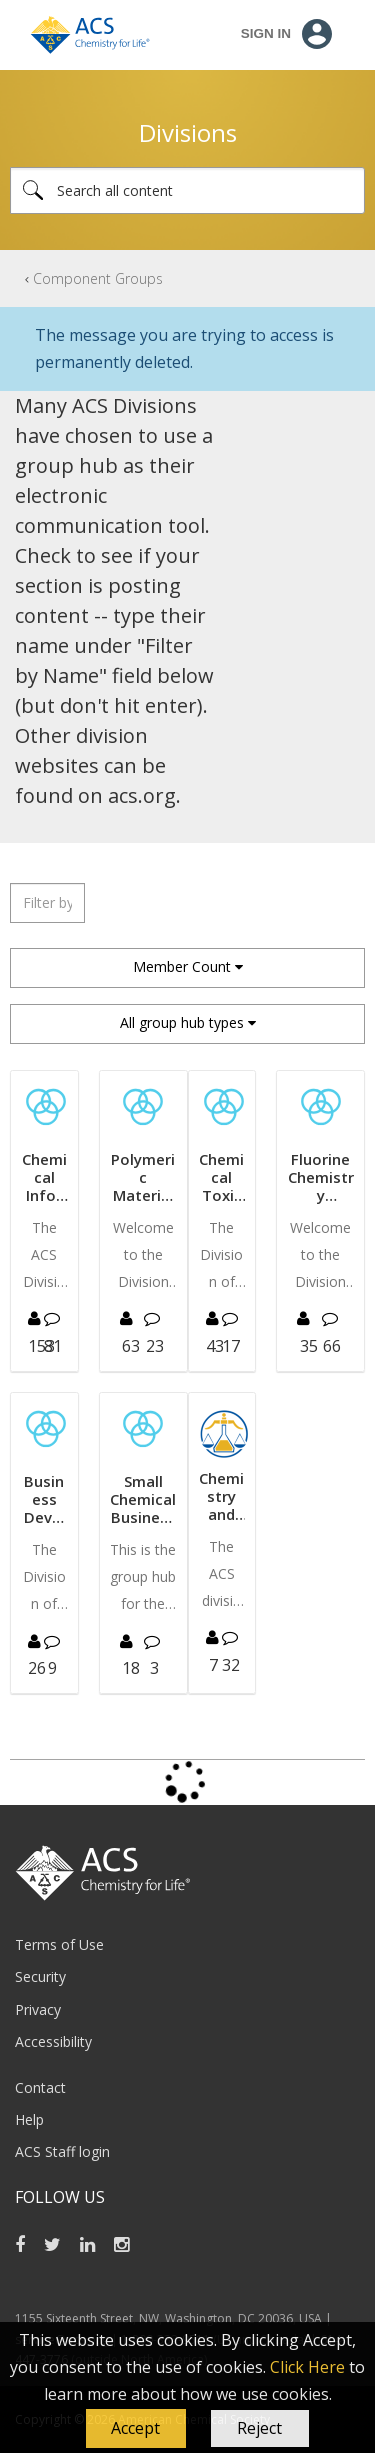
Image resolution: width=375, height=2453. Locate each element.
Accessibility (53, 2041)
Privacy (38, 2009)
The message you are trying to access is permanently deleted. (184, 348)
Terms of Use (59, 1944)
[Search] (187, 190)
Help (29, 2119)
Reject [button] (259, 2428)
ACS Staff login (62, 2151)
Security (40, 1976)
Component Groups (98, 278)
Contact (40, 2087)
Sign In (266, 33)
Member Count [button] (182, 966)
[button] (136, 2429)
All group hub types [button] (182, 1022)
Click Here (307, 2367)
